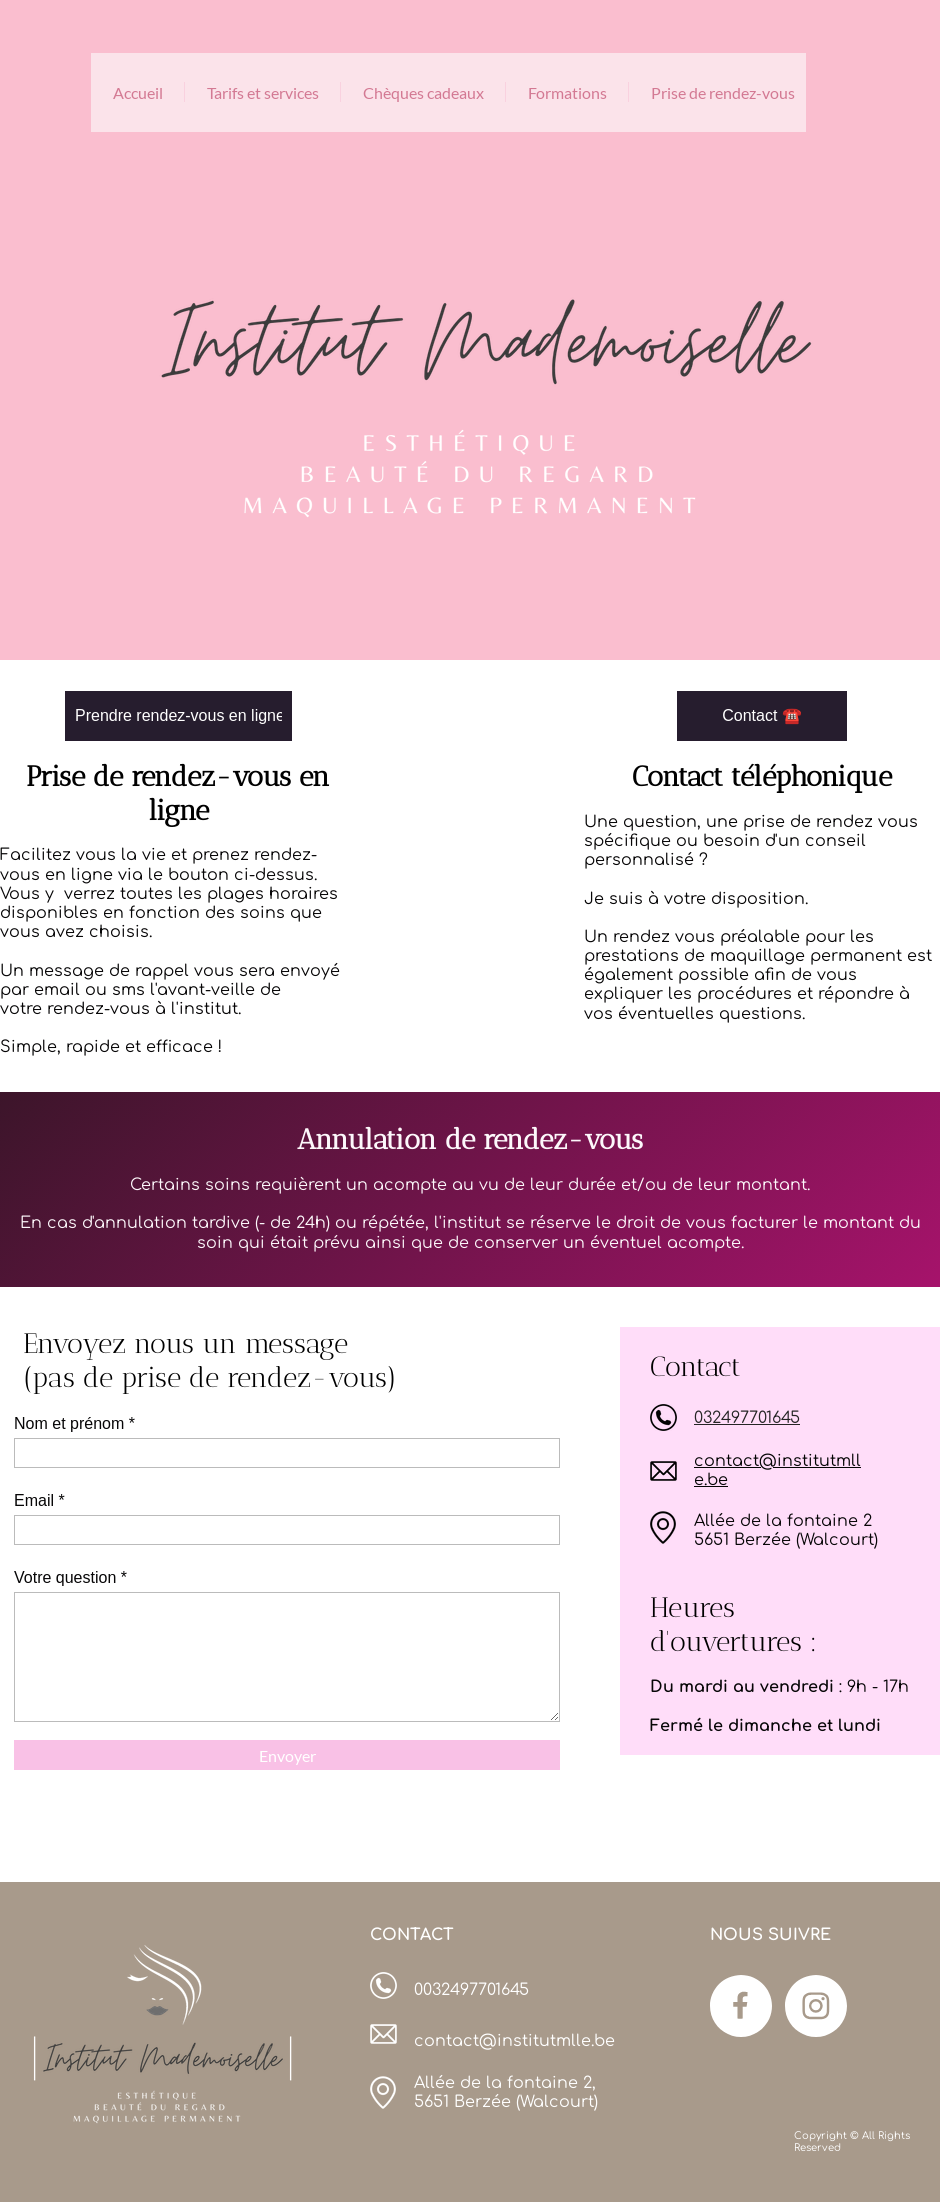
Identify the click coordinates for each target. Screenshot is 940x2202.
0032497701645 (471, 1990)
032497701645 (747, 1418)
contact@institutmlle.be (514, 2041)
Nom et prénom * (74, 1423)
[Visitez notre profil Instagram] (816, 2006)
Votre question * (70, 1577)
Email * (39, 1500)
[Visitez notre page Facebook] (741, 2006)
